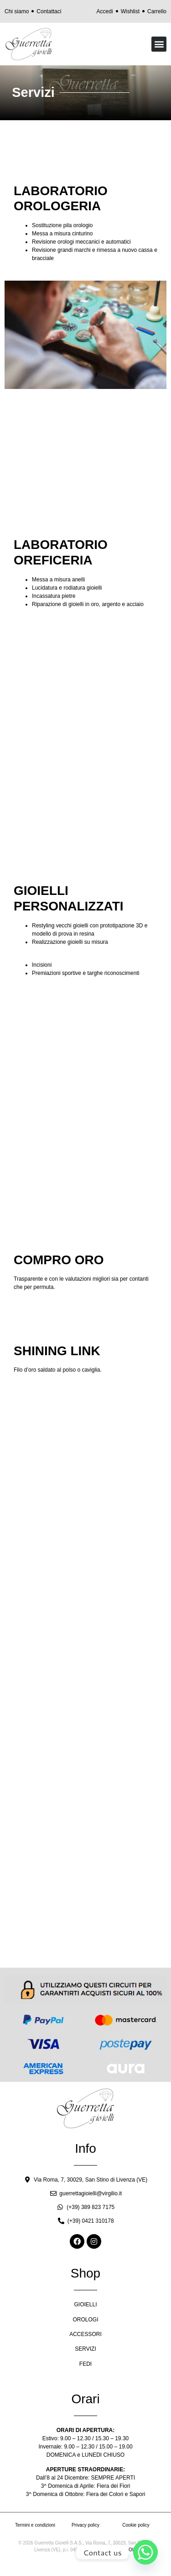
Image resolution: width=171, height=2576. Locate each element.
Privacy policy (85, 2525)
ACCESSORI (85, 2334)
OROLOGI (85, 2319)
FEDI (85, 2364)
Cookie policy (135, 2525)
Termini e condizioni (35, 2525)
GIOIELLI (85, 2304)
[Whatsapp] (145, 2552)
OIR (133, 2549)
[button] (158, 44)
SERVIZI (85, 2349)
